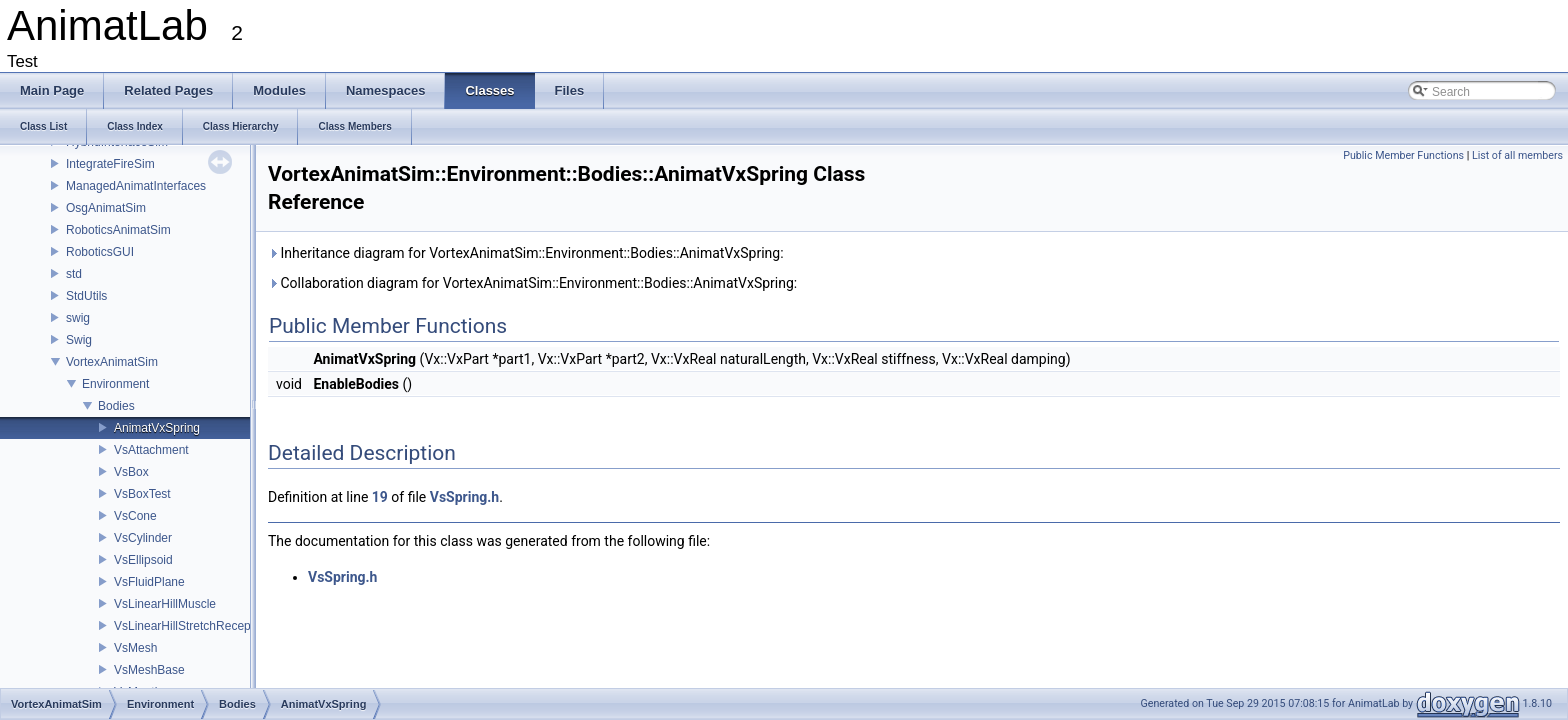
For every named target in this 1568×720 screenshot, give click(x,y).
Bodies (116, 406)
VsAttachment (151, 450)
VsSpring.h (464, 497)
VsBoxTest (142, 494)
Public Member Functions (1403, 155)
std (74, 274)
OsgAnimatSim (106, 208)
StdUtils (86, 296)
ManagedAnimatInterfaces (136, 186)
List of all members (1517, 155)
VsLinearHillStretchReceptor (189, 626)
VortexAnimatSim (112, 362)
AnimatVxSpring (157, 428)
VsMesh (135, 648)
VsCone (135, 516)
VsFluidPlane (149, 582)
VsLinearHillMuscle (165, 604)
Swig (79, 340)
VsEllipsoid (143, 560)
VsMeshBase (149, 670)
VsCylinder (143, 538)
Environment (115, 384)
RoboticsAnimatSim (118, 230)
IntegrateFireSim (110, 164)
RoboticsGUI (100, 252)
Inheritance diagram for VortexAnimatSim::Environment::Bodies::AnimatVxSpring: (526, 253)
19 (380, 497)
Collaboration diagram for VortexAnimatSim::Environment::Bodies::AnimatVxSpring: (532, 283)
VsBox (131, 472)
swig (78, 318)
